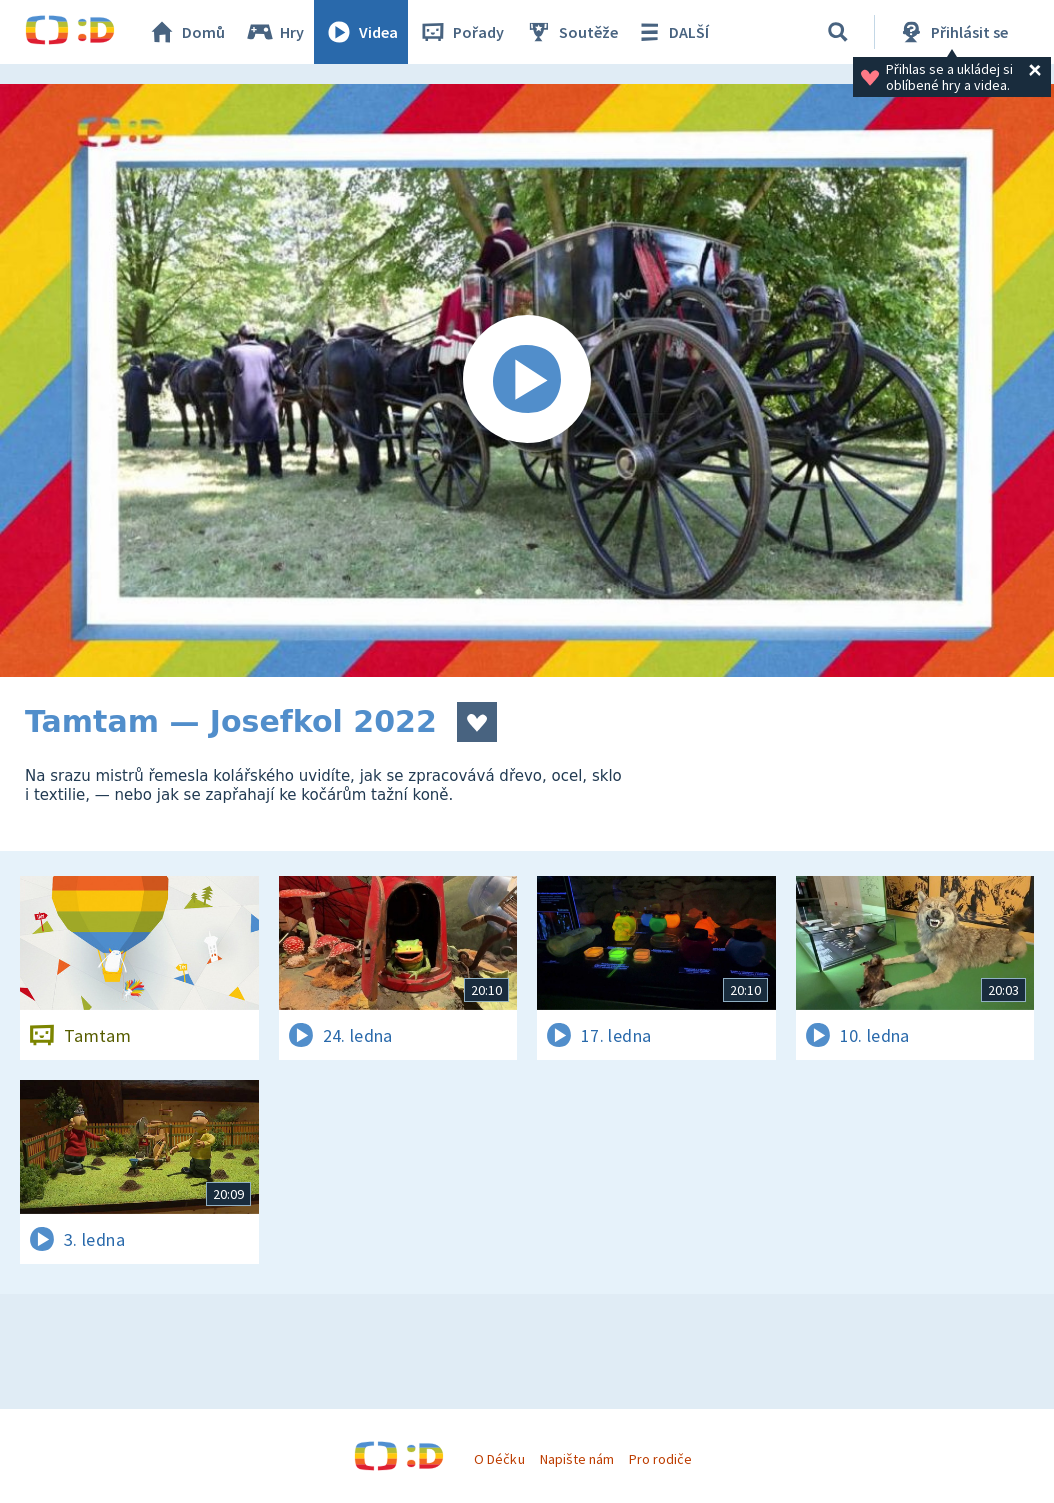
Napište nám (577, 1459)
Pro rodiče (660, 1459)
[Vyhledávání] (838, 32)
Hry (274, 32)
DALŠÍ (671, 32)
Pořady (461, 32)
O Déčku (499, 1459)
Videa (361, 32)
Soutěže (571, 32)
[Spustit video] (527, 380)
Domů (186, 32)
